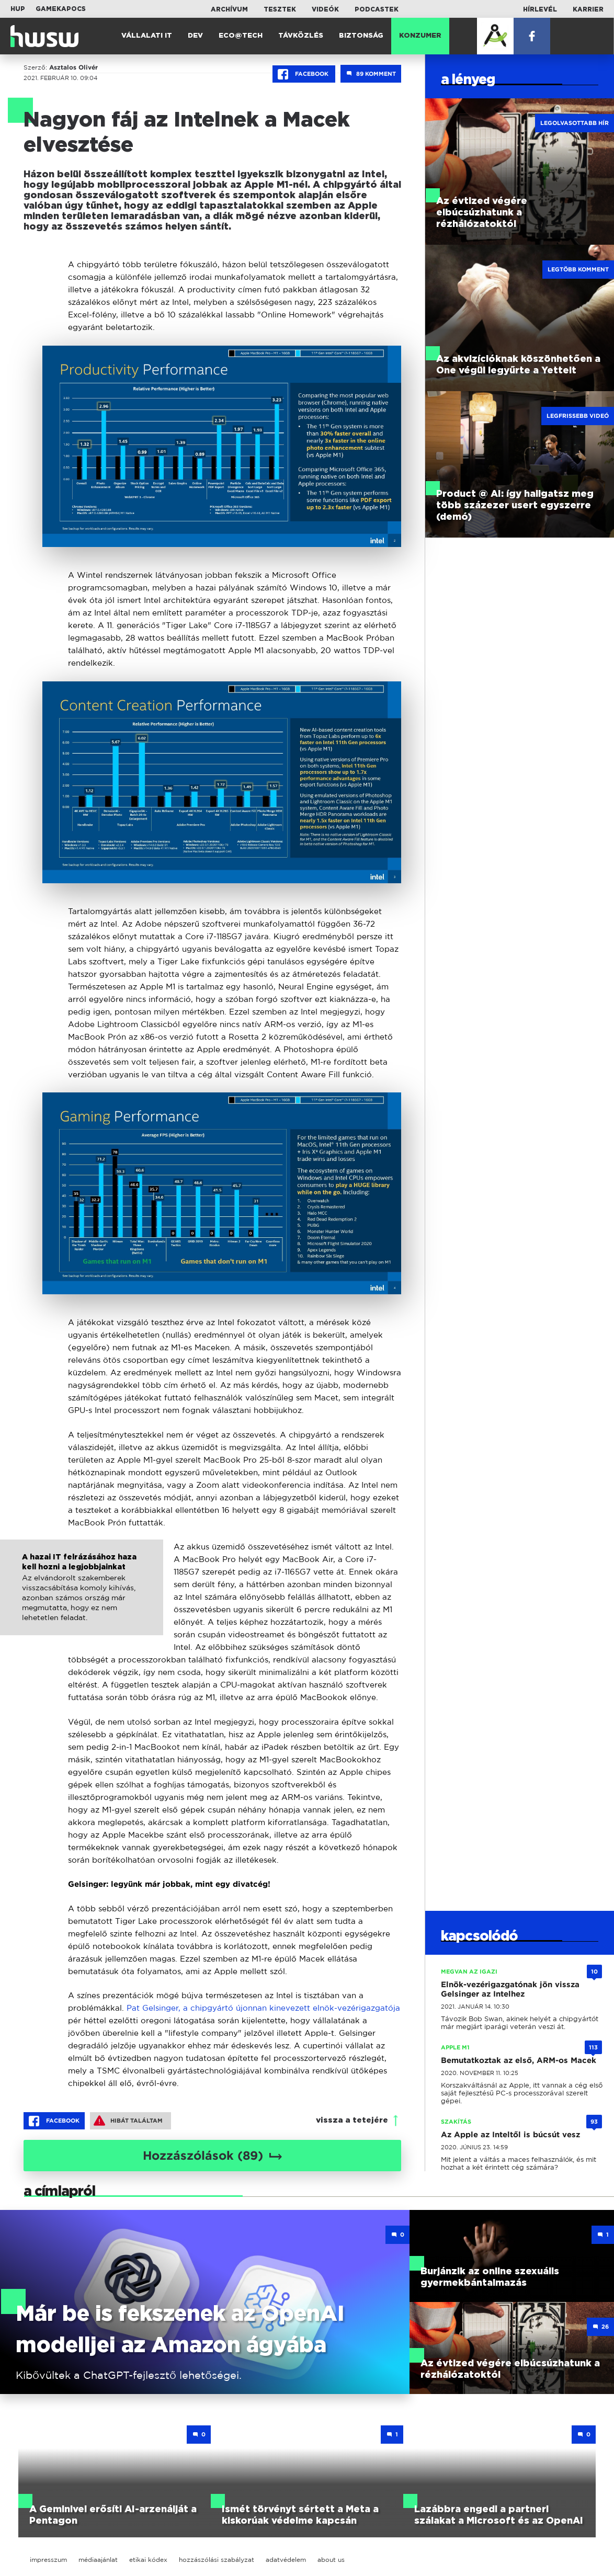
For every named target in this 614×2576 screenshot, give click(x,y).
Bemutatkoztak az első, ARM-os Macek (518, 2060)
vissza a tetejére (352, 2120)
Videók (325, 9)
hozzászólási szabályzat (216, 2559)
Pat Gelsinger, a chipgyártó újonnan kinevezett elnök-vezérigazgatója (263, 2007)
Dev (195, 35)
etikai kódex (148, 2559)
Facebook (304, 74)
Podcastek (377, 9)
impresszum (48, 2559)
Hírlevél (540, 9)
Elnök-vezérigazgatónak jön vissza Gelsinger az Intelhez (510, 1989)
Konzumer (420, 35)
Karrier (588, 9)
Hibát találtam (128, 2120)
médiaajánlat (98, 2559)
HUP (17, 9)
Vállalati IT (146, 35)
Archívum (229, 9)
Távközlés (300, 35)
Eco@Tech (241, 35)
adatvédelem (286, 2559)
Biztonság (361, 35)
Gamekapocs (61, 9)
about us (331, 2559)
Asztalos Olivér (73, 67)
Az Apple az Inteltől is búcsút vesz (510, 2134)
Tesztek (280, 9)
